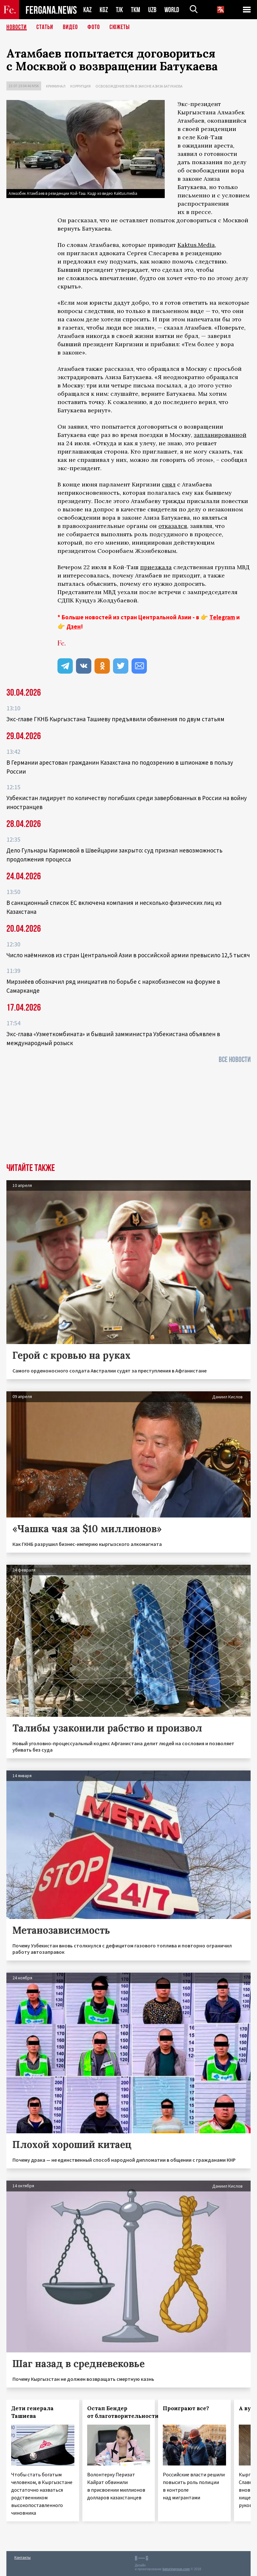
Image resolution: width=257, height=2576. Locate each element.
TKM (135, 10)
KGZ (104, 10)
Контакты (22, 2557)
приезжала (156, 567)
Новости (16, 27)
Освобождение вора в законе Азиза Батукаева (139, 86)
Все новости (235, 1059)
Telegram (222, 617)
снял (169, 484)
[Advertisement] (128, 1115)
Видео (70, 27)
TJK (119, 10)
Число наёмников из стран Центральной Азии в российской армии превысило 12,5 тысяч (128, 955)
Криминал (55, 86)
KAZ (87, 10)
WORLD (171, 10)
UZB (152, 10)
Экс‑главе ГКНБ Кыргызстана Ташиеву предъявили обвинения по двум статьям (115, 719)
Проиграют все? (186, 2408)
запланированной (220, 435)
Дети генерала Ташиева (32, 2412)
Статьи (44, 27)
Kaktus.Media (196, 244)
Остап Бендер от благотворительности (123, 2412)
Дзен (73, 626)
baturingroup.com (176, 2569)
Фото (93, 27)
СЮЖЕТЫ (120, 27)
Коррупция (80, 86)
